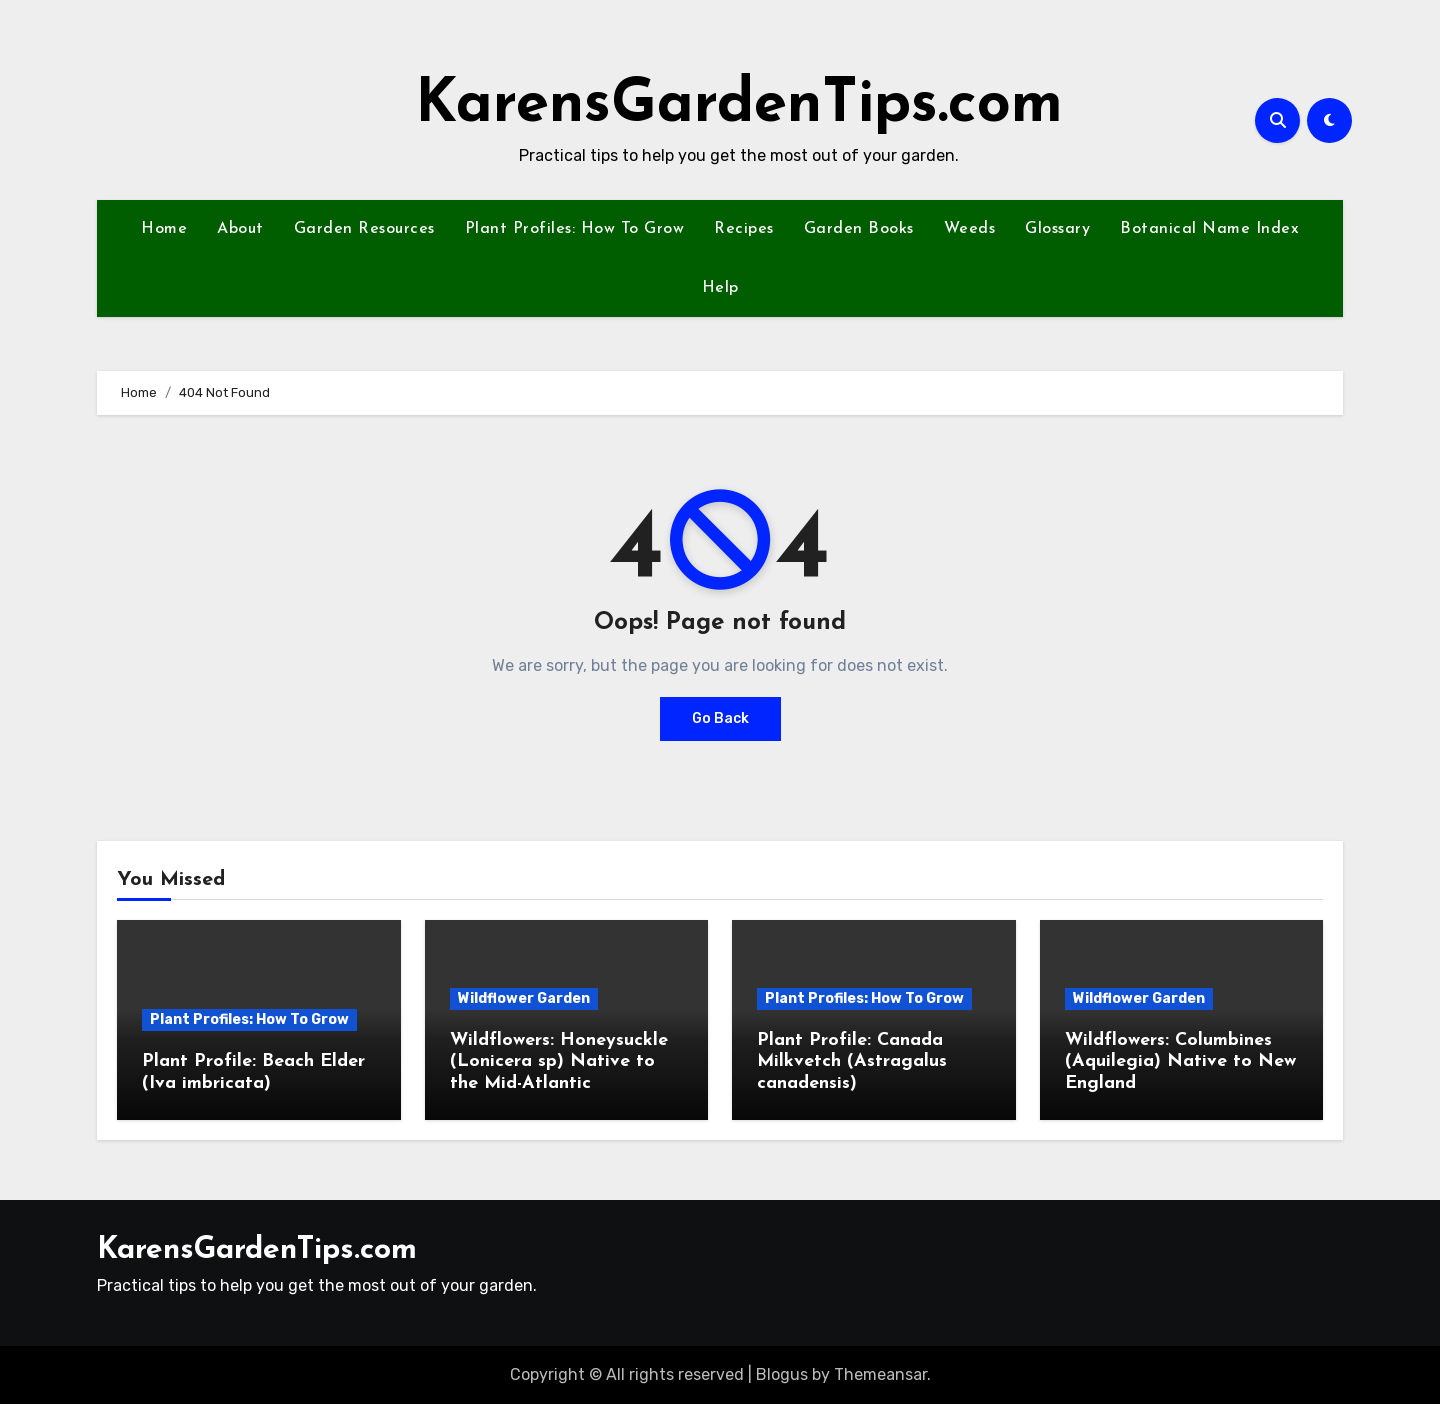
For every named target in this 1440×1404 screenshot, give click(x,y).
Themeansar (880, 1374)
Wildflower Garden (524, 998)
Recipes (744, 229)
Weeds (970, 229)
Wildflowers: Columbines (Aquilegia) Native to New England (1180, 1062)
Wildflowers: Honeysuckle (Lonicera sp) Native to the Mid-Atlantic (559, 1062)
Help (720, 288)
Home (164, 229)
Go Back (720, 718)
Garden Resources (364, 229)
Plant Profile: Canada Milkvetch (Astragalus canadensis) (852, 1062)
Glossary (1057, 229)
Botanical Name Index (1209, 229)
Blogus (782, 1374)
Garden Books (859, 229)
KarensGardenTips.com (739, 106)
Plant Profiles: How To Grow (575, 229)
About (240, 229)
